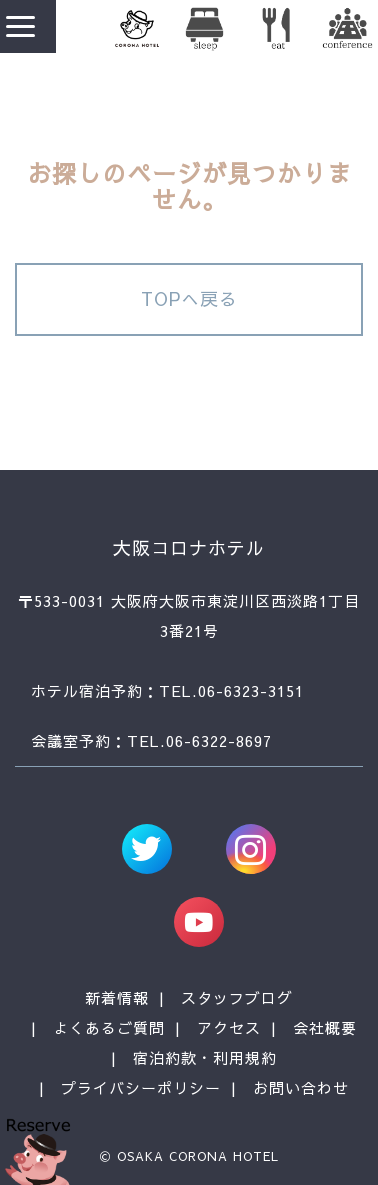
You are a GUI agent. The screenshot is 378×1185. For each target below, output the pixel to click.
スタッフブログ (237, 997)
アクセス (229, 1027)
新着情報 (117, 997)
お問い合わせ (301, 1087)
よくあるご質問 (109, 1027)
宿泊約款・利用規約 (205, 1057)
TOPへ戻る (189, 298)
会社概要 (325, 1027)
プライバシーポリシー (141, 1087)
